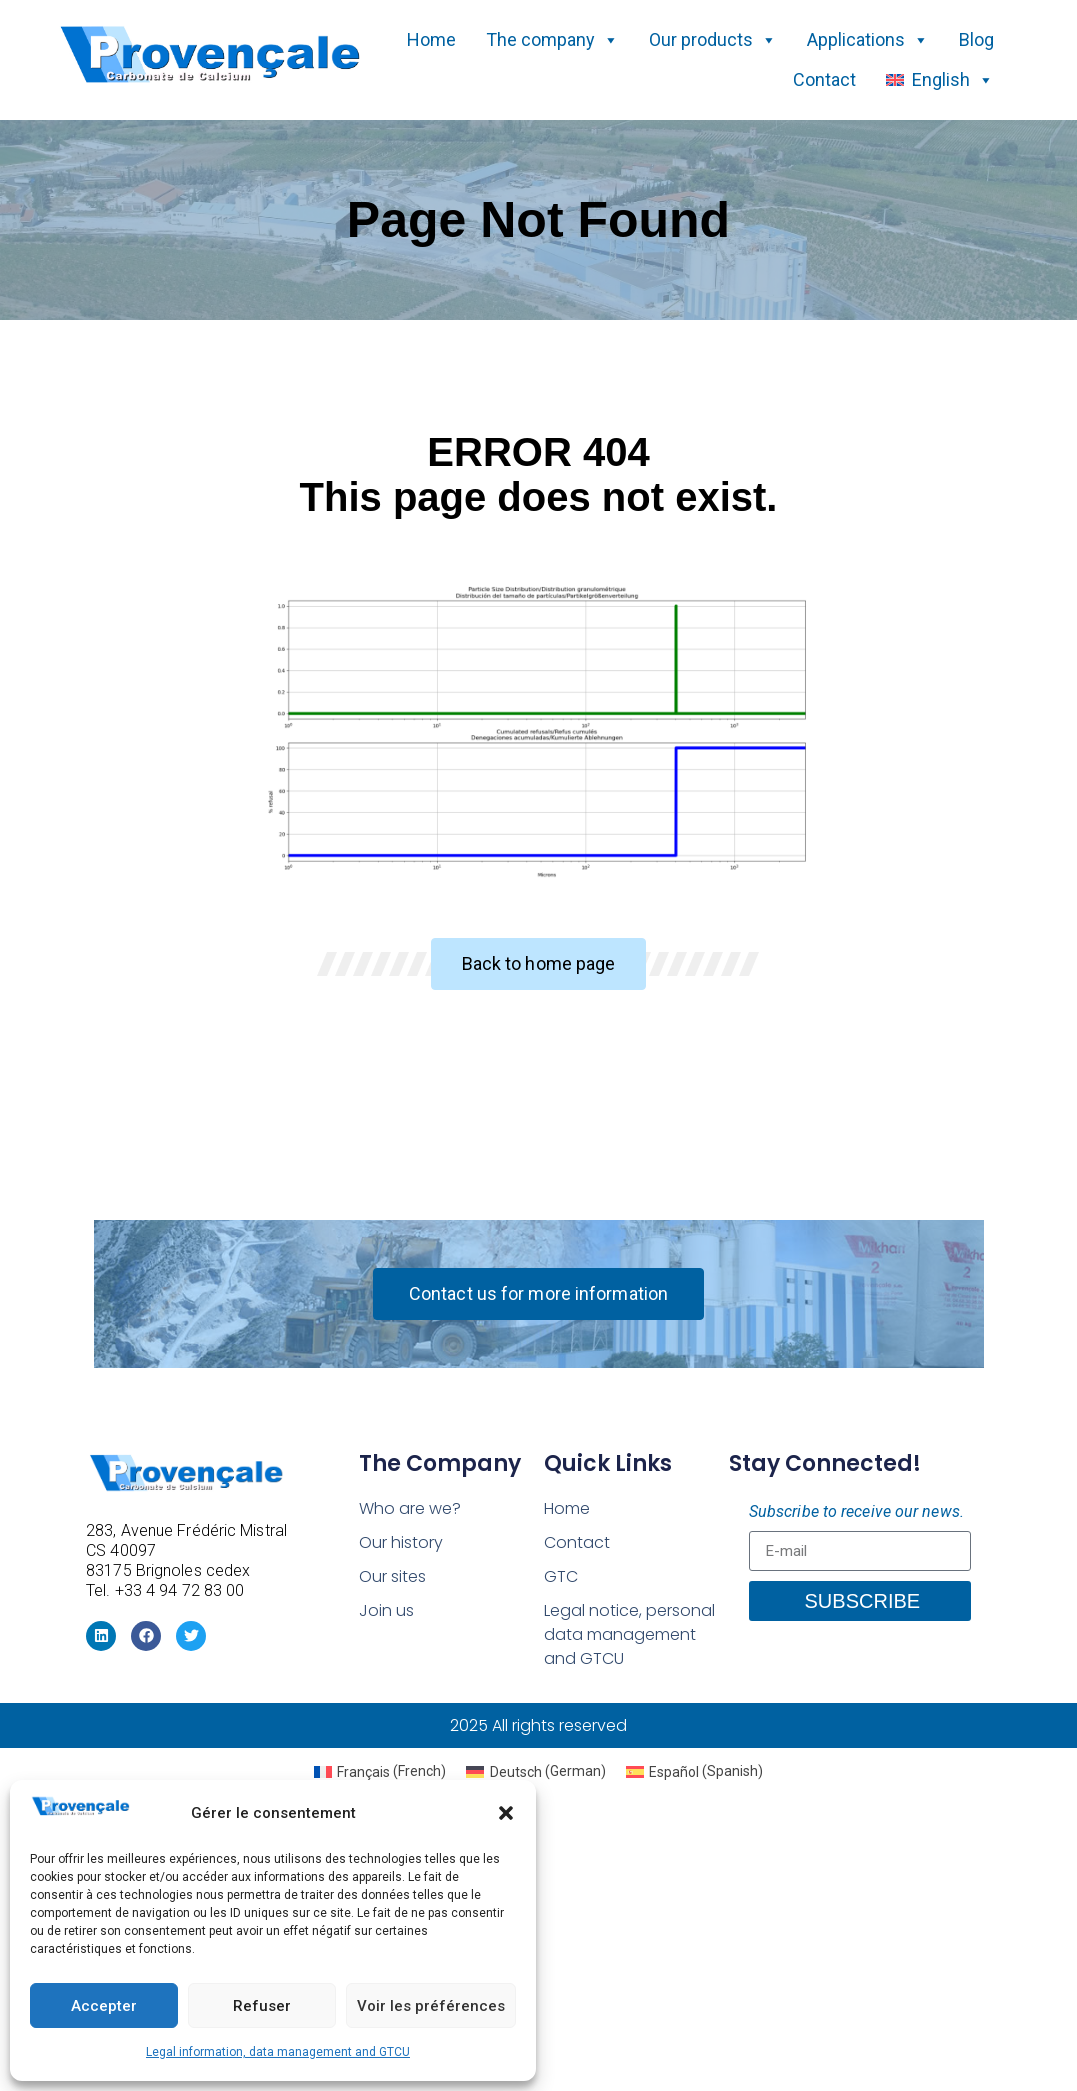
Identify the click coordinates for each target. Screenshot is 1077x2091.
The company (552, 40)
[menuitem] (380, 1771)
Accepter (104, 2006)
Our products (713, 40)
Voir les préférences (431, 2006)
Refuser (262, 2006)
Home (431, 39)
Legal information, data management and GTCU (278, 2052)
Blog (976, 39)
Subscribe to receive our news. (856, 1511)
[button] (506, 1813)
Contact (824, 79)
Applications (868, 40)
